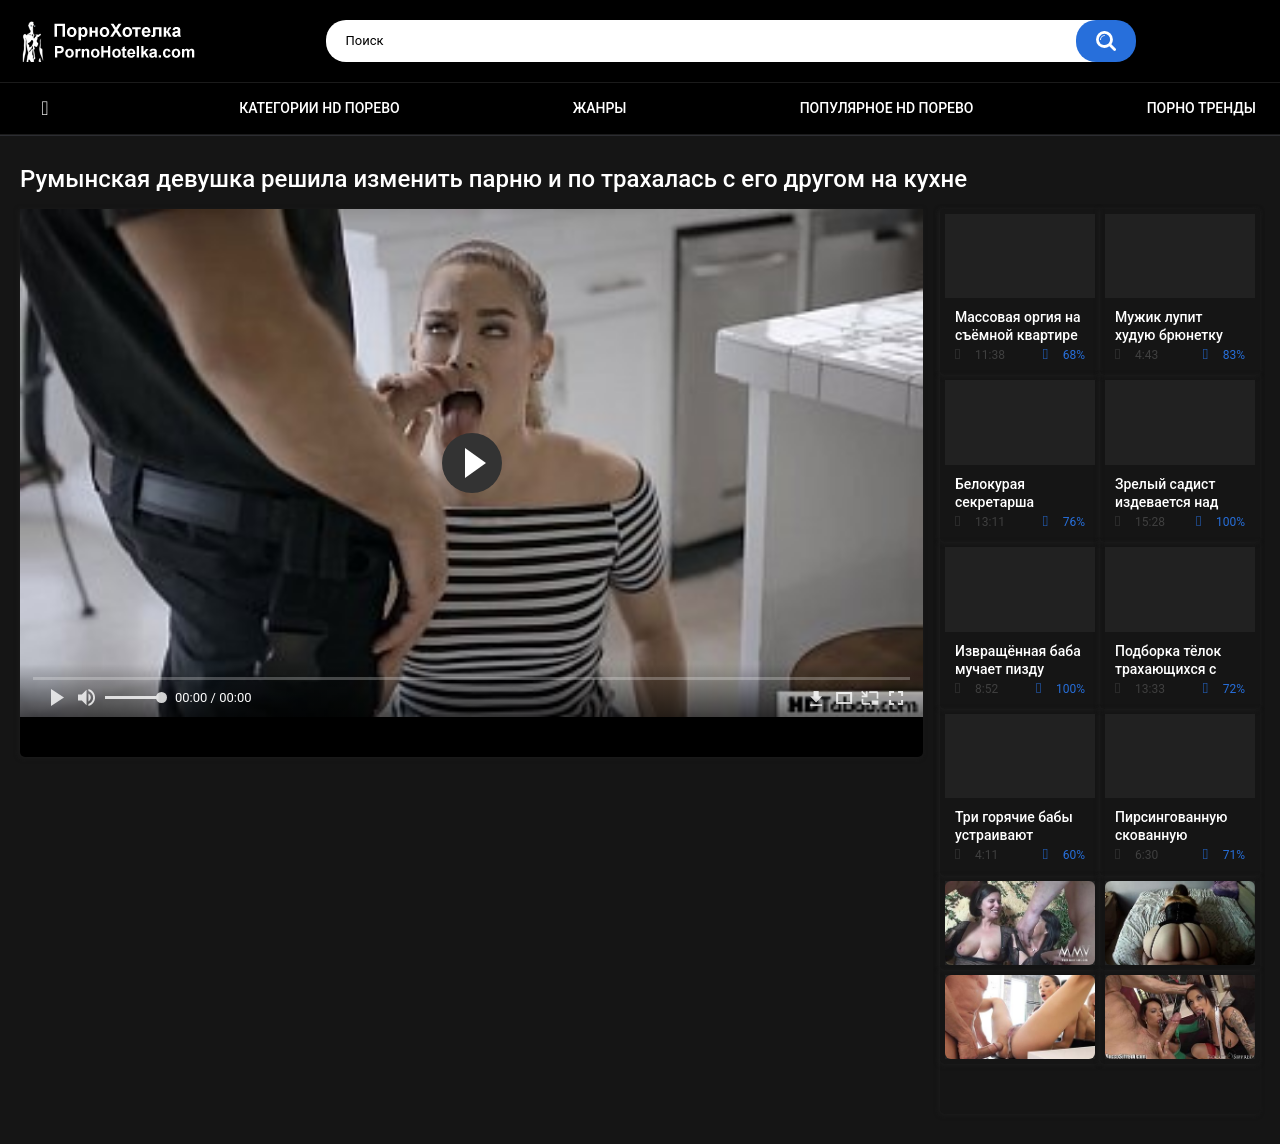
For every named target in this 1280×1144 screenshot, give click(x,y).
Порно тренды (1201, 108)
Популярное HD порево (887, 108)
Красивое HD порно (45, 108)
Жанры (600, 108)
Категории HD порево (319, 108)
